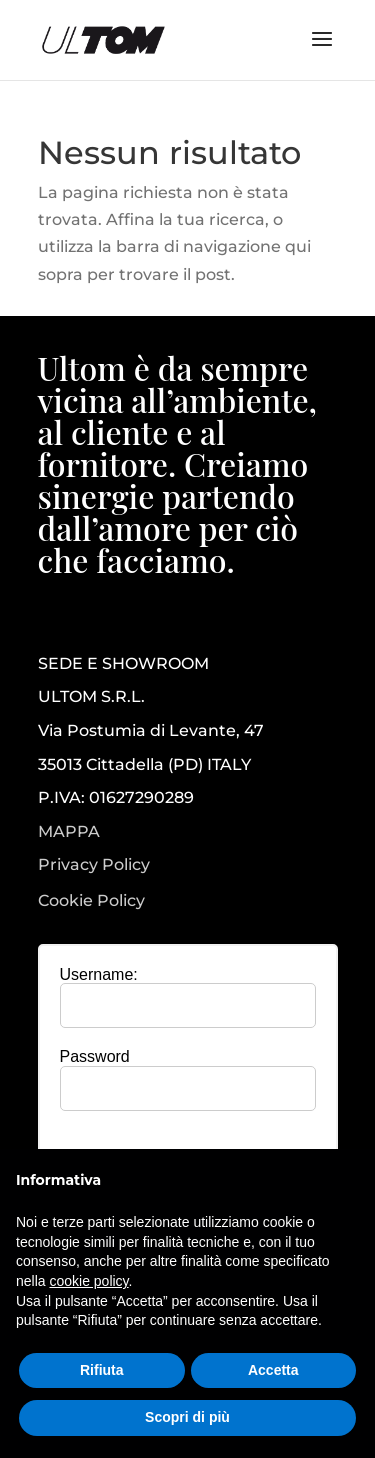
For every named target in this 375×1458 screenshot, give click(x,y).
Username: (99, 974)
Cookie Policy (91, 901)
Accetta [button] (273, 1370)
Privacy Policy (94, 865)
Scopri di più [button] (187, 1417)
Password (95, 1056)
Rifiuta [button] (102, 1370)
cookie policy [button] (88, 1281)
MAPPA (69, 831)
